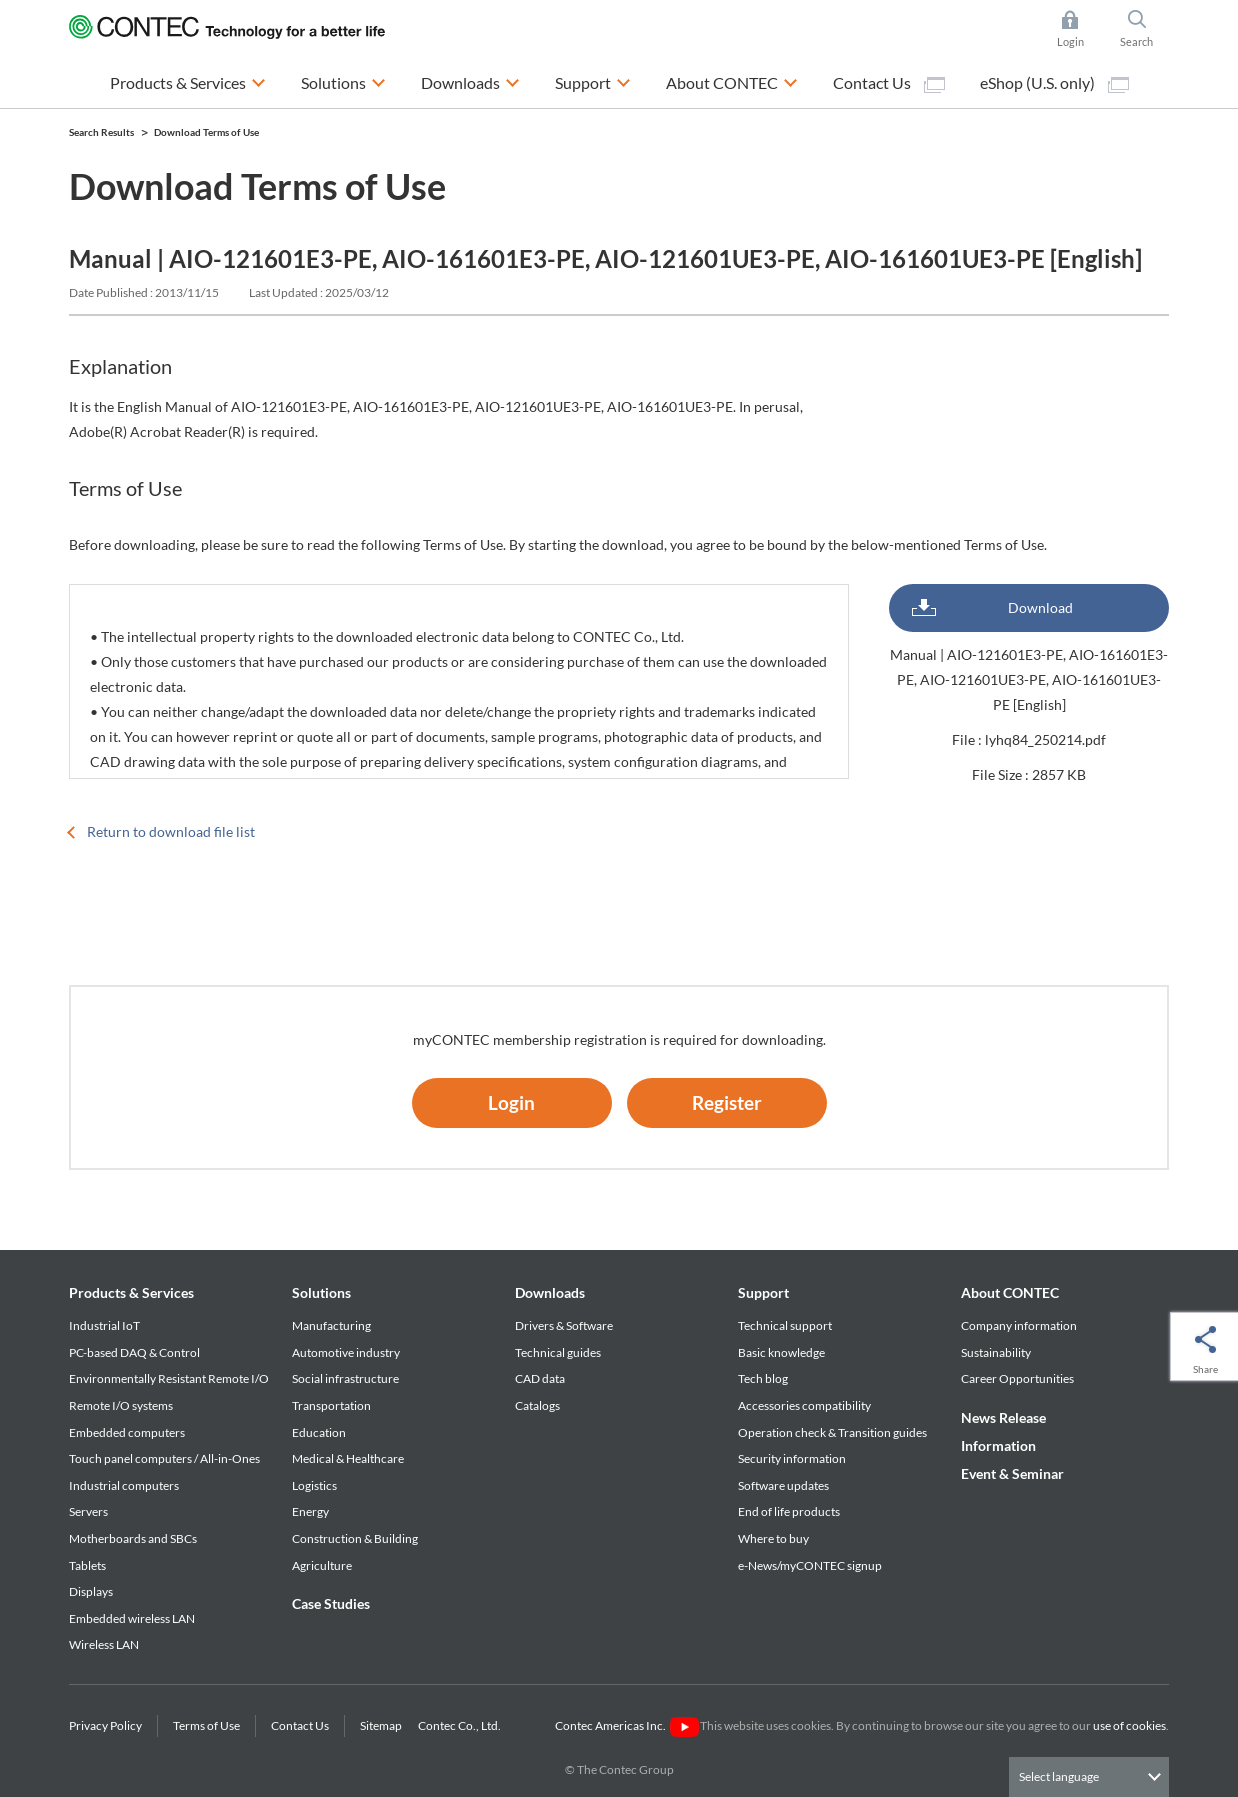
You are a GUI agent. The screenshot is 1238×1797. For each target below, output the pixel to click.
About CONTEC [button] (732, 80)
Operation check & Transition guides (832, 1432)
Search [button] (1145, 29)
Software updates (783, 1485)
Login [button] (1080, 29)
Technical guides (558, 1352)
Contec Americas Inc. (626, 1725)
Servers (88, 1511)
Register (727, 1102)
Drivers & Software (564, 1325)
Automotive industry (346, 1352)
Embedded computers (127, 1432)
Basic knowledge (781, 1352)
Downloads (550, 1292)
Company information (1019, 1325)
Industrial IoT (104, 1325)
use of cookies (1129, 1725)
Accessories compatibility (804, 1405)
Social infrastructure (345, 1378)
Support (763, 1292)
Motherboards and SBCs (133, 1538)
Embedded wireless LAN (132, 1618)
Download (1040, 607)
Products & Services (131, 1292)
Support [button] (593, 80)
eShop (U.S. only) (1054, 83)
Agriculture (322, 1565)
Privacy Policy (105, 1725)
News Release (1003, 1417)
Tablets (87, 1565)
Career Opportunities (1017, 1378)
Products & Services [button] (188, 80)
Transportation (331, 1405)
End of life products (789, 1511)
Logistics (314, 1485)
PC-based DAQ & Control (134, 1352)
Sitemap (381, 1725)
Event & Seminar (1012, 1473)
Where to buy (773, 1538)
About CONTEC (1010, 1292)
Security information (792, 1458)
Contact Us (889, 83)
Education (319, 1432)
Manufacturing (331, 1325)
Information (998, 1445)
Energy (310, 1511)
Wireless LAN (104, 1644)
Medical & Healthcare (348, 1458)
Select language (1059, 1776)
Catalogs (537, 1405)
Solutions (321, 1292)
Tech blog (763, 1378)
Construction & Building (355, 1538)
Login (511, 1102)
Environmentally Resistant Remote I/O (169, 1378)
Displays (91, 1591)
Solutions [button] (343, 80)
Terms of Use (206, 1725)
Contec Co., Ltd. (461, 1725)
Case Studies (331, 1603)
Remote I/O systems (121, 1405)
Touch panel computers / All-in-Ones (164, 1458)
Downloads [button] (470, 80)
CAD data (540, 1378)
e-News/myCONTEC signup (810, 1565)
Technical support (785, 1325)
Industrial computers (124, 1485)
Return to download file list (171, 831)
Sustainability (996, 1352)
